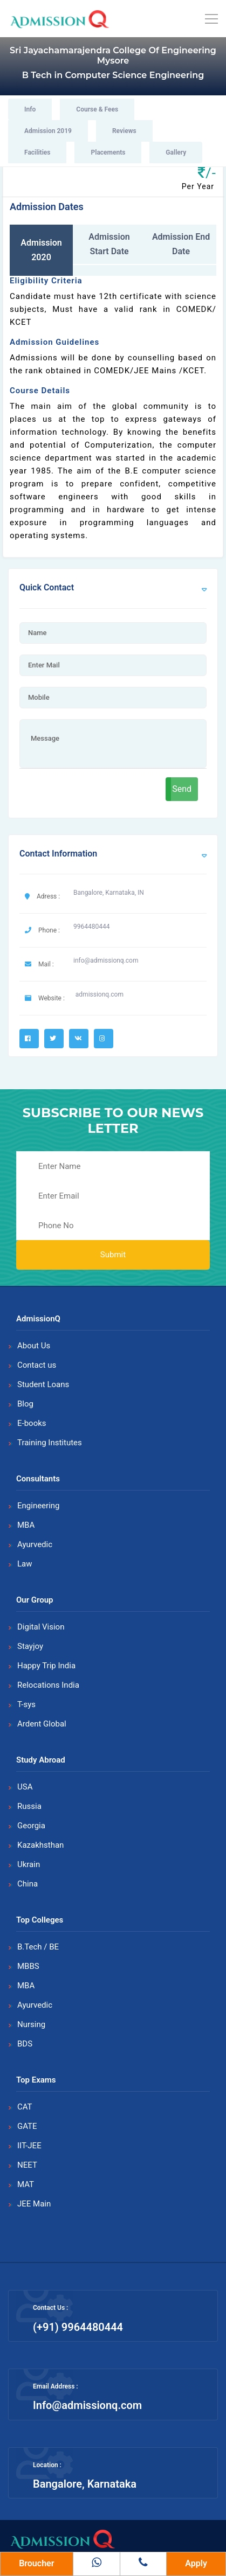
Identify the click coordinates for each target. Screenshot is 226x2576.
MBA (26, 1525)
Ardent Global (41, 1724)
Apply (196, 2563)
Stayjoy (30, 1646)
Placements (108, 152)
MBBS (28, 1966)
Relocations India (48, 1685)
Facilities (37, 152)
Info (30, 109)
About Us (33, 1345)
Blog (25, 1404)
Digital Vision (40, 1627)
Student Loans (43, 1384)
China (27, 1884)
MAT (25, 2184)
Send (181, 789)
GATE (27, 2126)
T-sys (26, 1704)
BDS (24, 2044)
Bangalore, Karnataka (84, 2483)
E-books (31, 1423)
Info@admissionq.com (87, 2405)
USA (24, 1787)
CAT (24, 2107)
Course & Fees (97, 109)
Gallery (176, 152)
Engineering (38, 1505)
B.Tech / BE (38, 1947)
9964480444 (91, 926)
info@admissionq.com (105, 960)
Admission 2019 (48, 131)
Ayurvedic (34, 1544)
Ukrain (28, 1864)
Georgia (31, 1825)
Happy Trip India (46, 1665)
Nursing (31, 2024)
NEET (27, 2165)
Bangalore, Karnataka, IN (108, 892)
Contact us (36, 1365)
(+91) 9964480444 (78, 2327)
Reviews (124, 131)
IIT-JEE (29, 2145)
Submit (113, 1254)
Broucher (36, 2563)
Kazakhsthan (40, 1845)
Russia (29, 1806)
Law (24, 1564)
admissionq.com (100, 994)
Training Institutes (49, 1442)
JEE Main (34, 2204)
